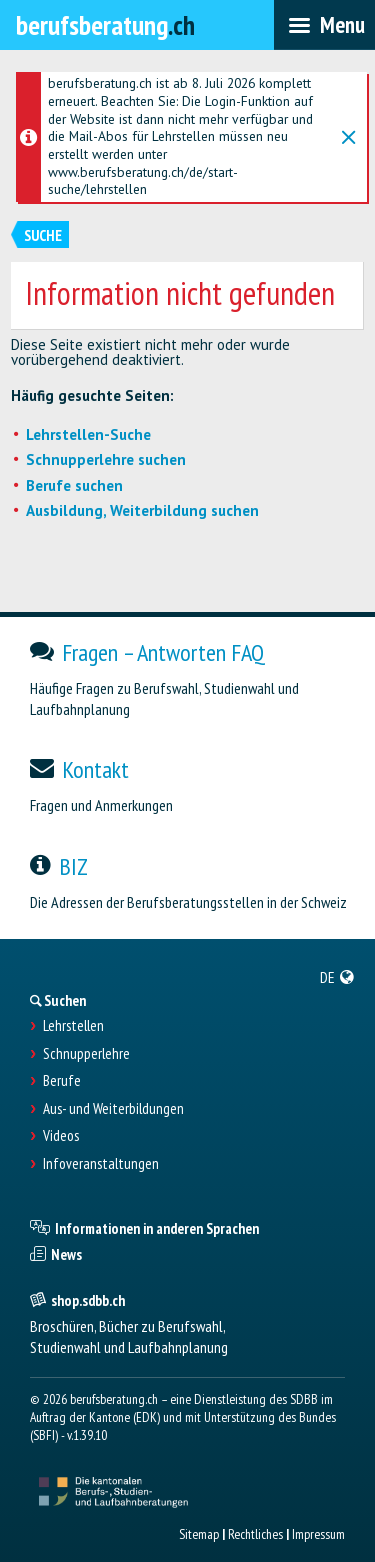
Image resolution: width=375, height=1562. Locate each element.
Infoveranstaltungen (101, 1164)
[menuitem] (337, 977)
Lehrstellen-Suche (88, 434)
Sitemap (199, 1534)
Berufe (62, 1081)
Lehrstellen (73, 1026)
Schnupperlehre (86, 1054)
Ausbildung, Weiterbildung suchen (142, 510)
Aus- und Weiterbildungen (113, 1109)
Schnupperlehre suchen (106, 459)
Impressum (318, 1534)
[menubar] (324, 25)
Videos (61, 1136)
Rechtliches (255, 1534)
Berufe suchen (74, 485)
